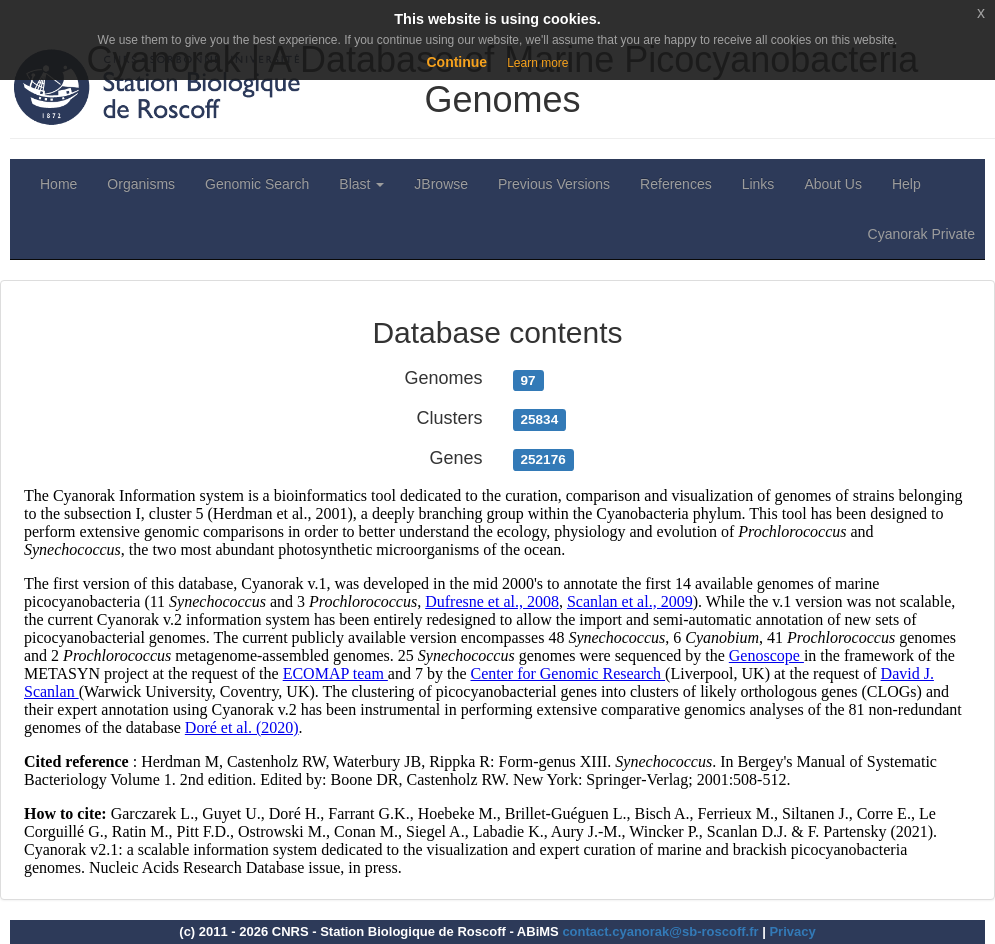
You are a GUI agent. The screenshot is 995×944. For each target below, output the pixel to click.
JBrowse (441, 184)
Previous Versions (554, 184)
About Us (833, 184)
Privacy (792, 931)
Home (58, 184)
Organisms (141, 184)
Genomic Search (257, 184)
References (676, 184)
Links (758, 184)
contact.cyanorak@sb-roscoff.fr (660, 931)
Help (906, 184)
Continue (456, 62)
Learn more (537, 63)
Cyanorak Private (921, 234)
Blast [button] (361, 184)
